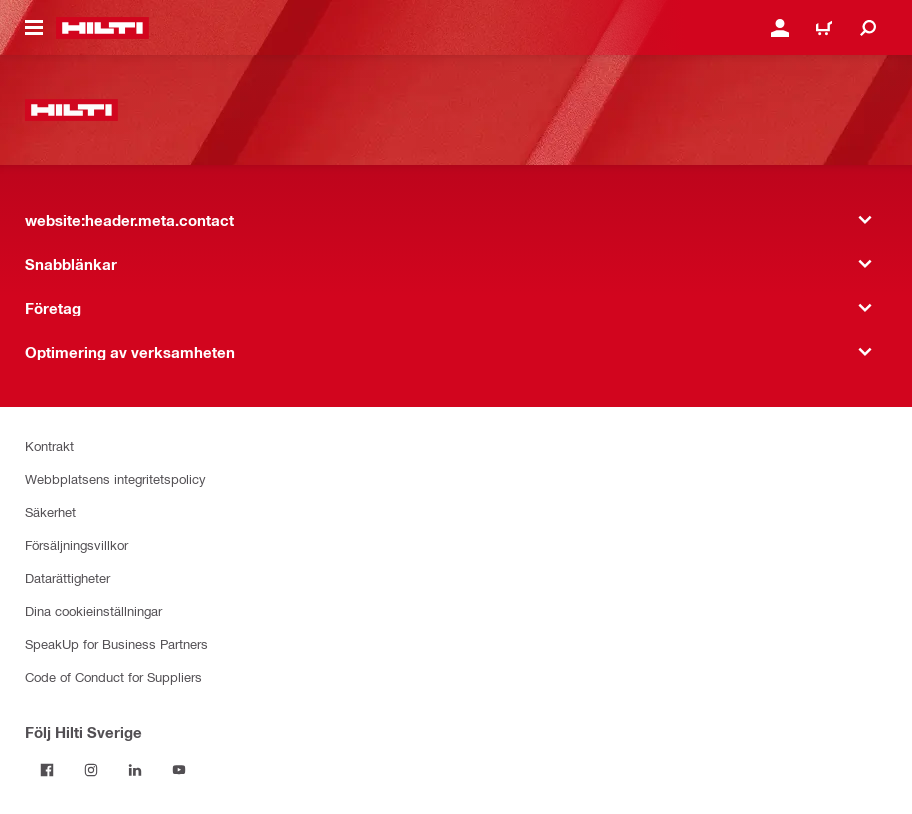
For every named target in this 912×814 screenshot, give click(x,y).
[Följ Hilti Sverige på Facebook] (47, 770)
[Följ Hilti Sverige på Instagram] (91, 770)
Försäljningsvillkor (76, 544)
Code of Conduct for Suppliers (113, 676)
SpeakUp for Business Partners (116, 643)
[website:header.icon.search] (868, 28)
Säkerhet (50, 511)
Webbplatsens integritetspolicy (115, 478)
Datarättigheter (67, 577)
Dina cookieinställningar (93, 610)
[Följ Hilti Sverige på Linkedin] (135, 770)
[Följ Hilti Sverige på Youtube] (179, 770)
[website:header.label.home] (102, 28)
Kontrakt (49, 445)
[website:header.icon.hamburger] (34, 28)
